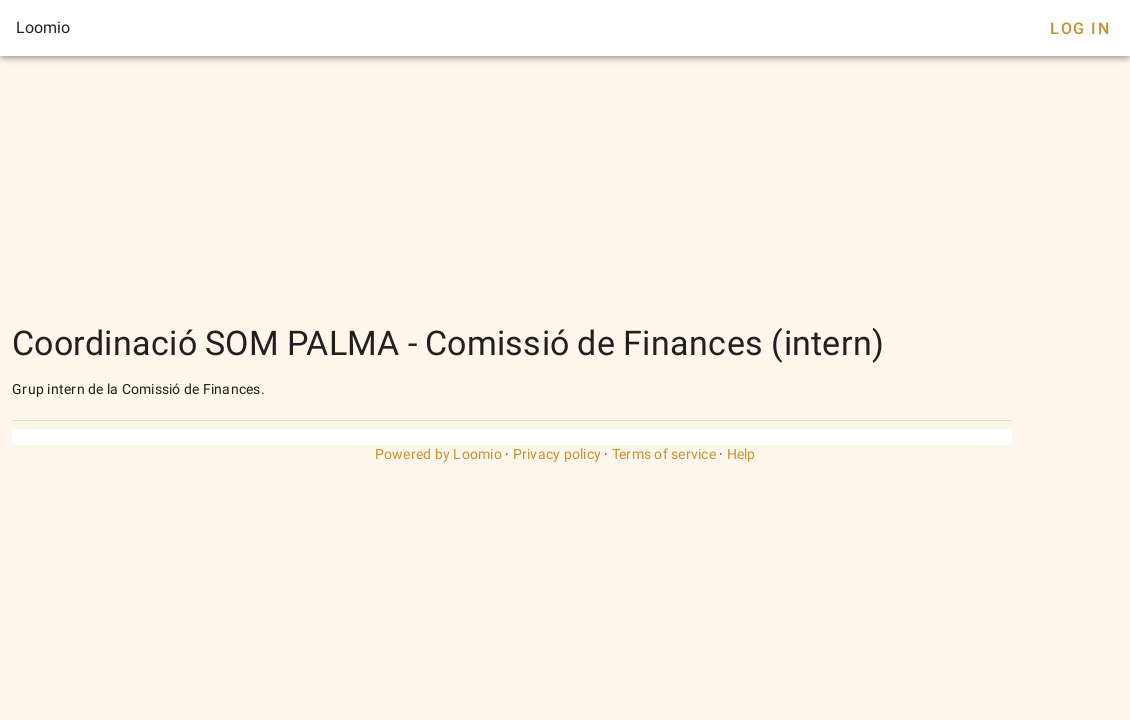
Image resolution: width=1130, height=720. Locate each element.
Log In (1080, 28)
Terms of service (664, 454)
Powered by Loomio (438, 454)
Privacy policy (557, 454)
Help (741, 454)
